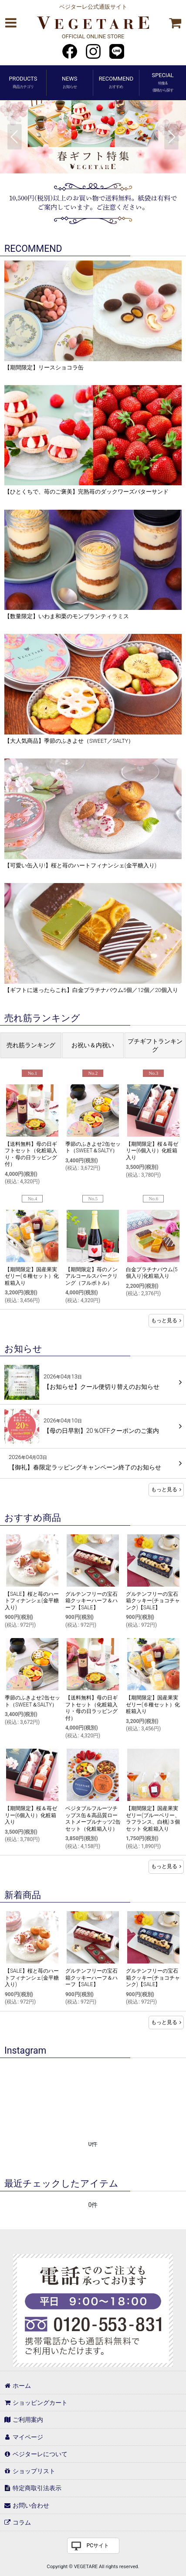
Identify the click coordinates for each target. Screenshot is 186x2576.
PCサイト (98, 2545)
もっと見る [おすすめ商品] (166, 1866)
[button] (10, 23)
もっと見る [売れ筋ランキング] (166, 1320)
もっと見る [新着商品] (166, 2022)
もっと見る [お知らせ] (166, 1489)
